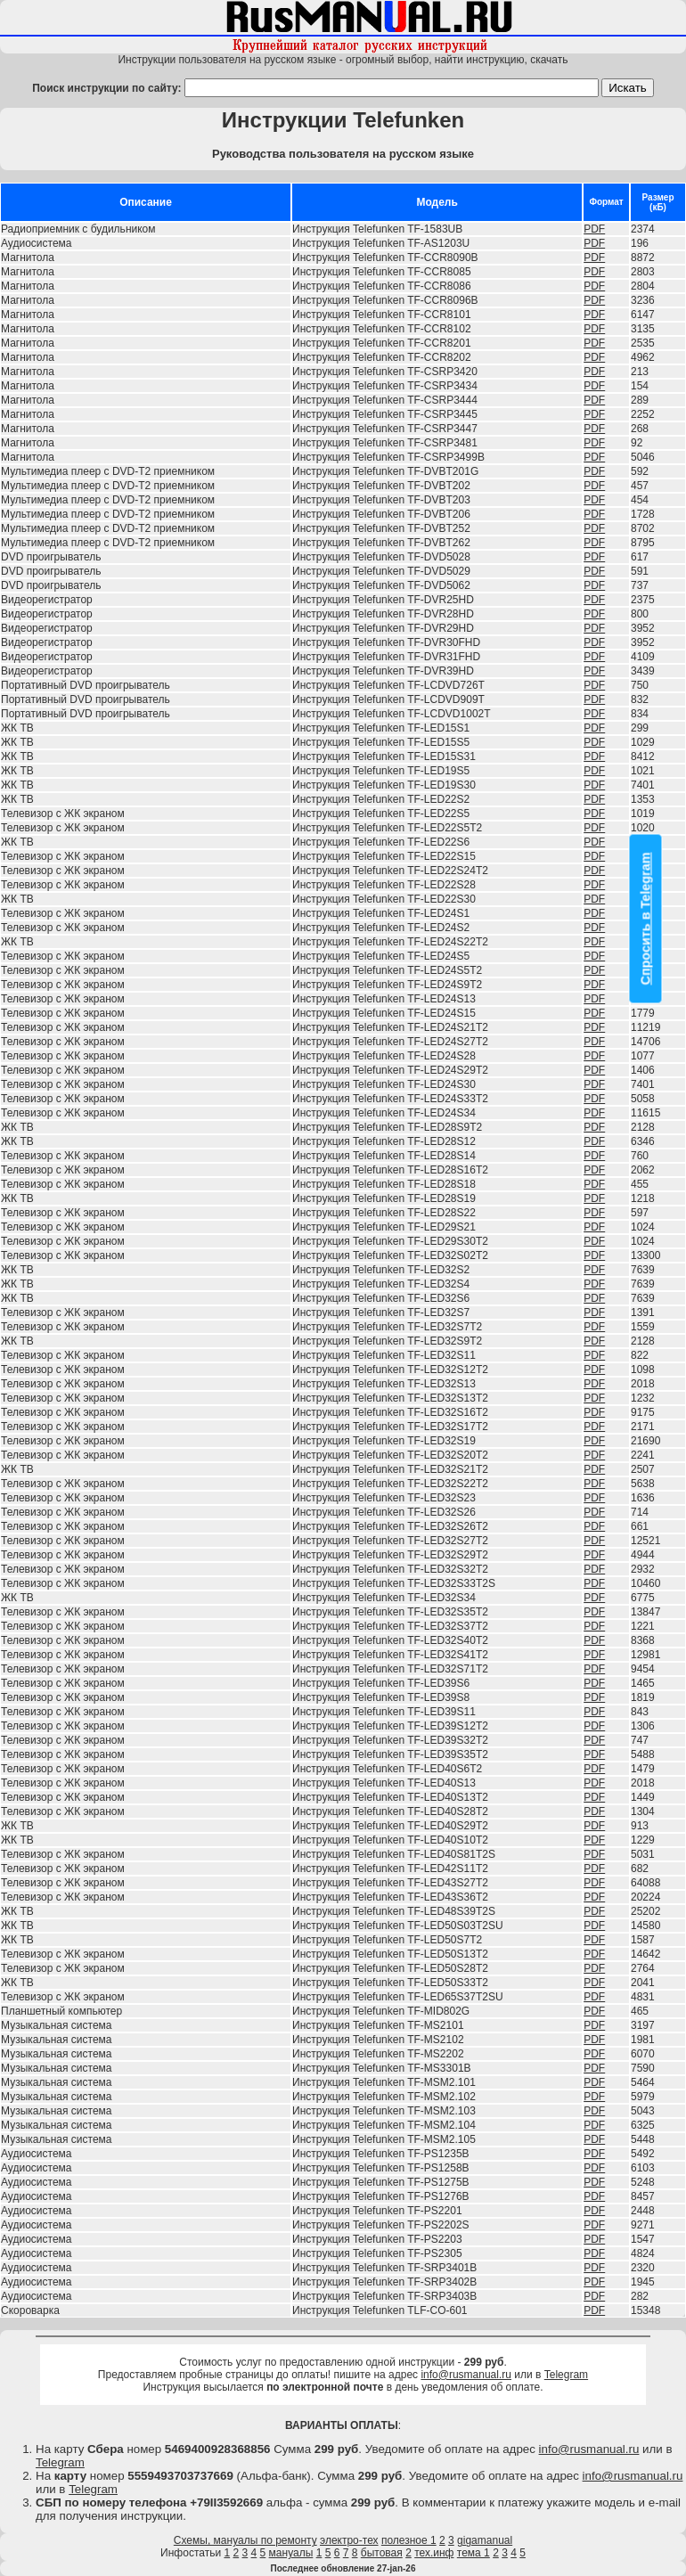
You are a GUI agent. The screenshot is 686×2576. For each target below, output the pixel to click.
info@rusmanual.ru (466, 2374)
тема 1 (473, 2553)
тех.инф (433, 2553)
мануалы (291, 2553)
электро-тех (349, 2540)
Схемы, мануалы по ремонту (245, 2540)
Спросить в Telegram (646, 918)
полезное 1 (409, 2540)
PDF (594, 229)
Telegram (566, 2374)
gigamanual (484, 2540)
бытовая (382, 2553)
